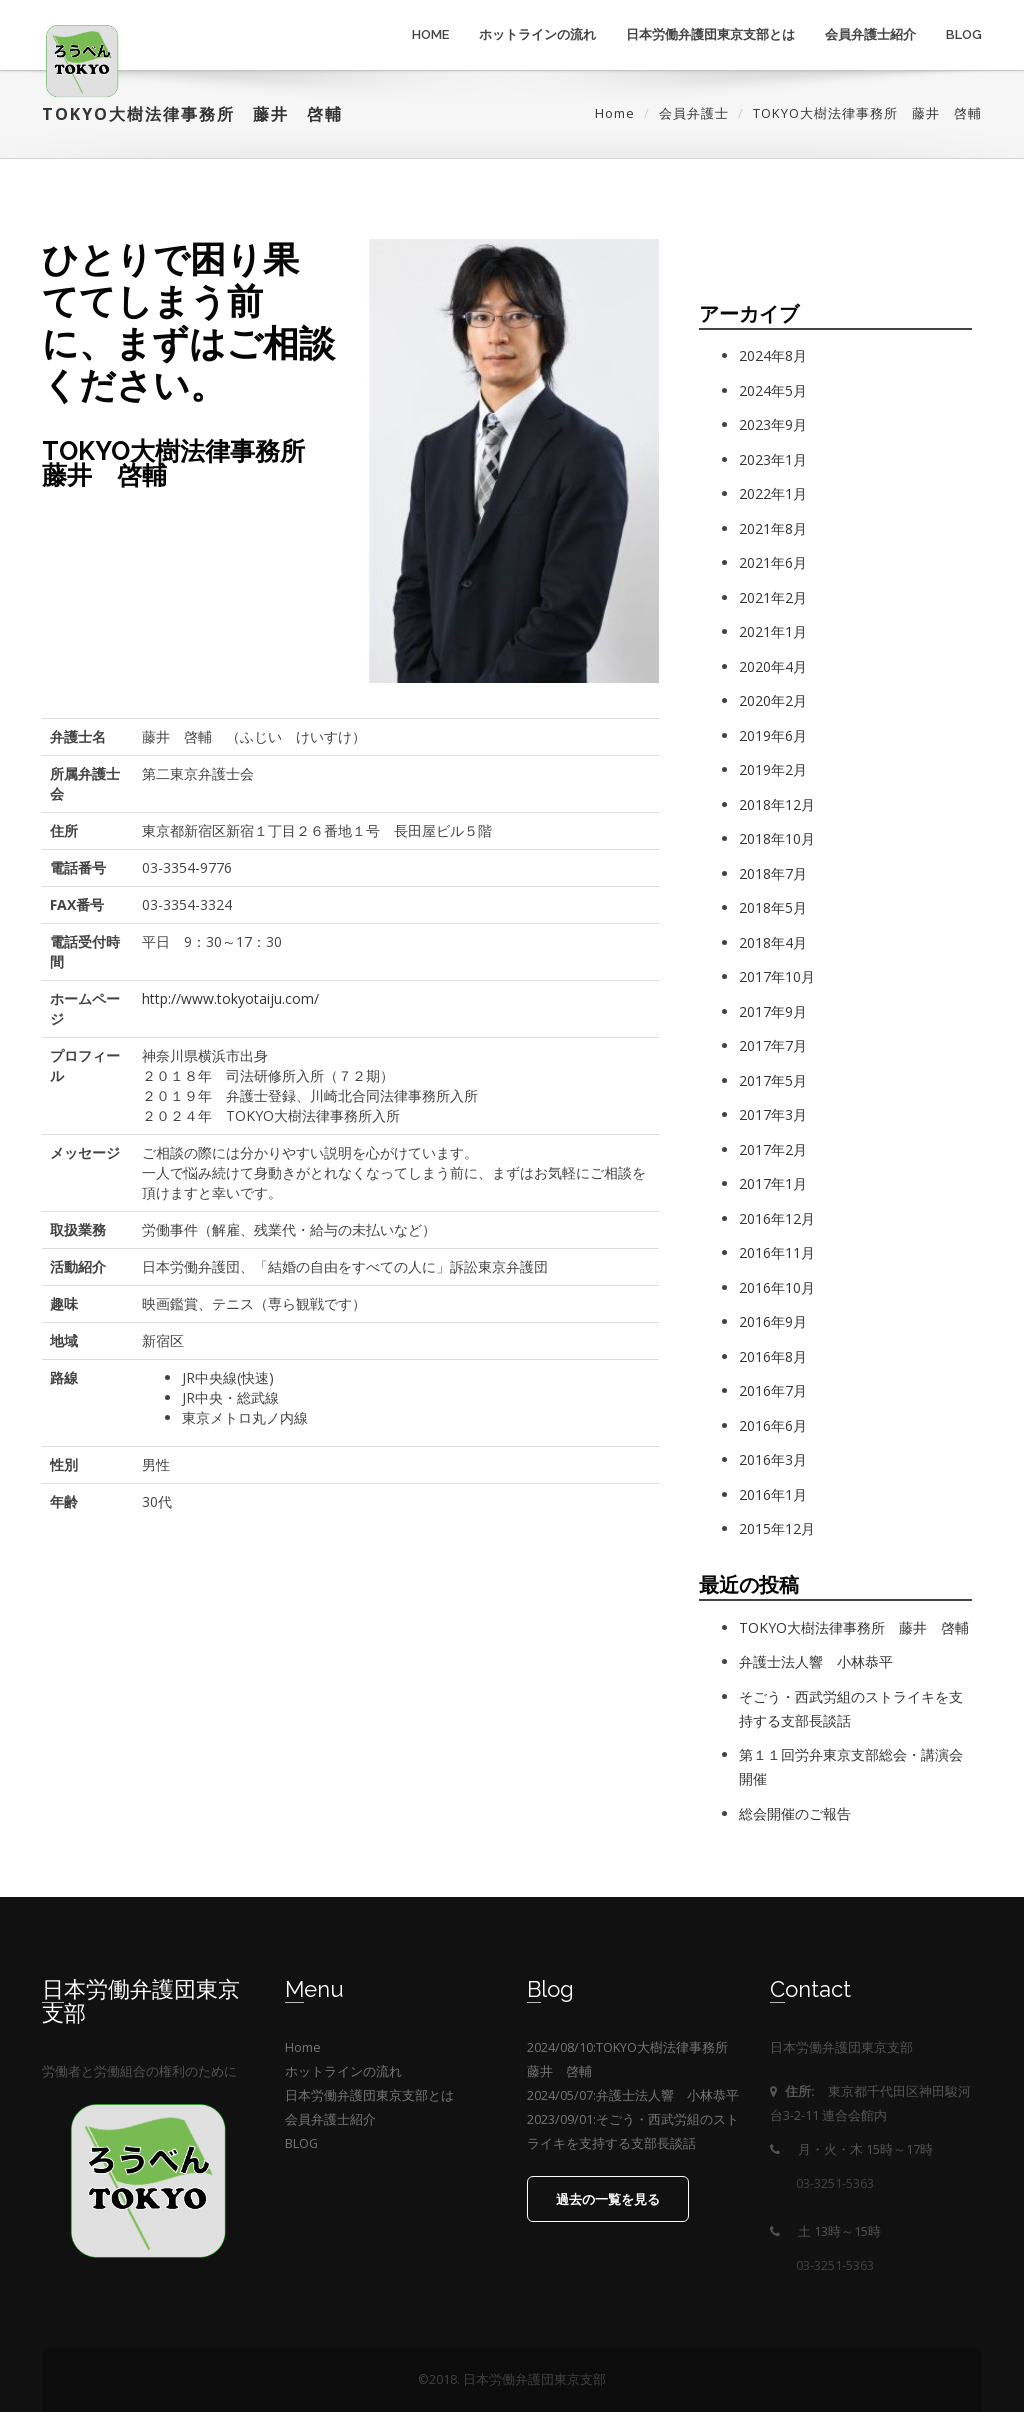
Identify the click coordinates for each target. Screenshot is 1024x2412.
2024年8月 (773, 355)
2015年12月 (777, 1528)
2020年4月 (773, 666)
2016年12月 (777, 1218)
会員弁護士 (694, 113)
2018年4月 (773, 942)
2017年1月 (773, 1183)
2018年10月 (777, 838)
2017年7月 (773, 1045)
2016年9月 (773, 1321)
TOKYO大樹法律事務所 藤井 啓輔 (854, 1627)
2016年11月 (777, 1252)
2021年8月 (773, 528)
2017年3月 (773, 1114)
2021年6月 (773, 562)
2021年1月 (773, 631)
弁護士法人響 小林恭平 (816, 1661)
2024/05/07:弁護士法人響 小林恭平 (633, 2095)
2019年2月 (773, 769)
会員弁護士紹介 (870, 34)
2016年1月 (773, 1494)
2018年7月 (773, 873)
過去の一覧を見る (608, 2199)
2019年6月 (773, 735)
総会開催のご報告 (795, 1813)
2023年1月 (773, 459)
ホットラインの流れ (537, 34)
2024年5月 (773, 390)
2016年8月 (773, 1356)
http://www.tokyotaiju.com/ (230, 998)
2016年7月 (773, 1390)
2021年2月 (773, 597)
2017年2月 (773, 1149)
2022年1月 (773, 493)
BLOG (964, 34)
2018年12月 (777, 804)
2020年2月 (773, 700)
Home (430, 34)
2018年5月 (773, 907)
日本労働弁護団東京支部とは (710, 34)
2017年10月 (777, 976)
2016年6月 (773, 1425)
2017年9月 (773, 1011)
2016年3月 (773, 1459)
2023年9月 (773, 424)
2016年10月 (777, 1287)
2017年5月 (773, 1080)
